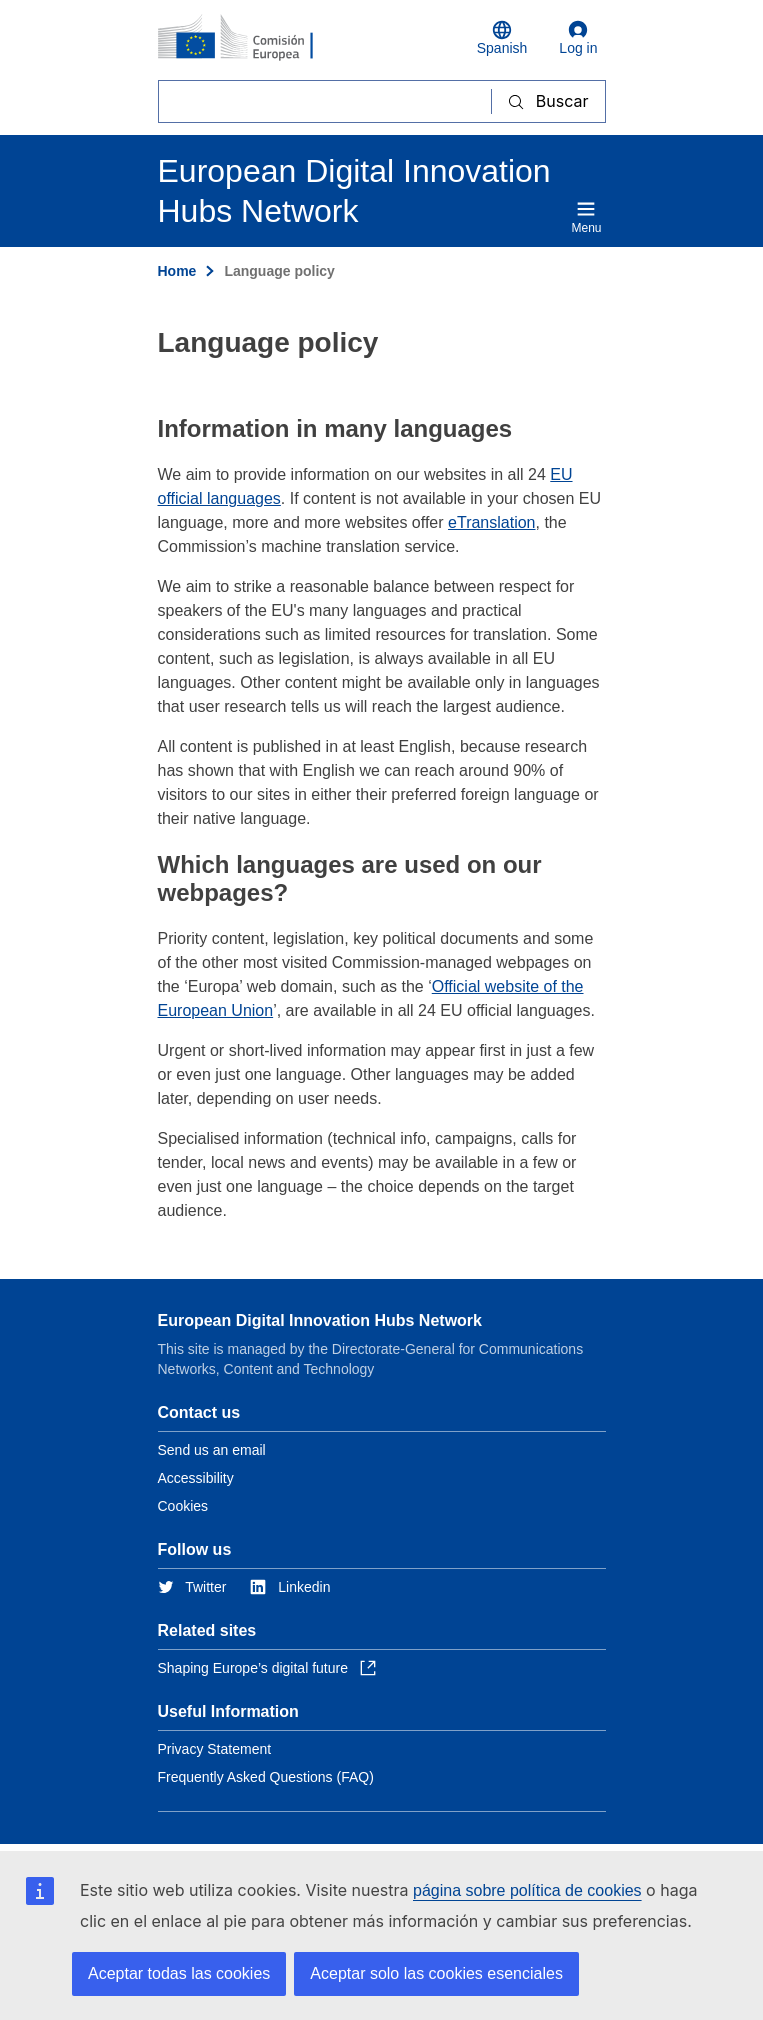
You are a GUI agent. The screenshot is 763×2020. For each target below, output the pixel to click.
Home (177, 271)
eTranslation (491, 522)
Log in (578, 38)
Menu (586, 217)
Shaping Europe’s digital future (267, 1668)
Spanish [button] (502, 38)
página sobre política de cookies (527, 1890)
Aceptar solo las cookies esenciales (436, 1973)
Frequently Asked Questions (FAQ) (266, 1777)
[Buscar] (325, 101)
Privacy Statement (215, 1749)
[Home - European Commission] (255, 38)
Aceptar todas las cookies (179, 1973)
